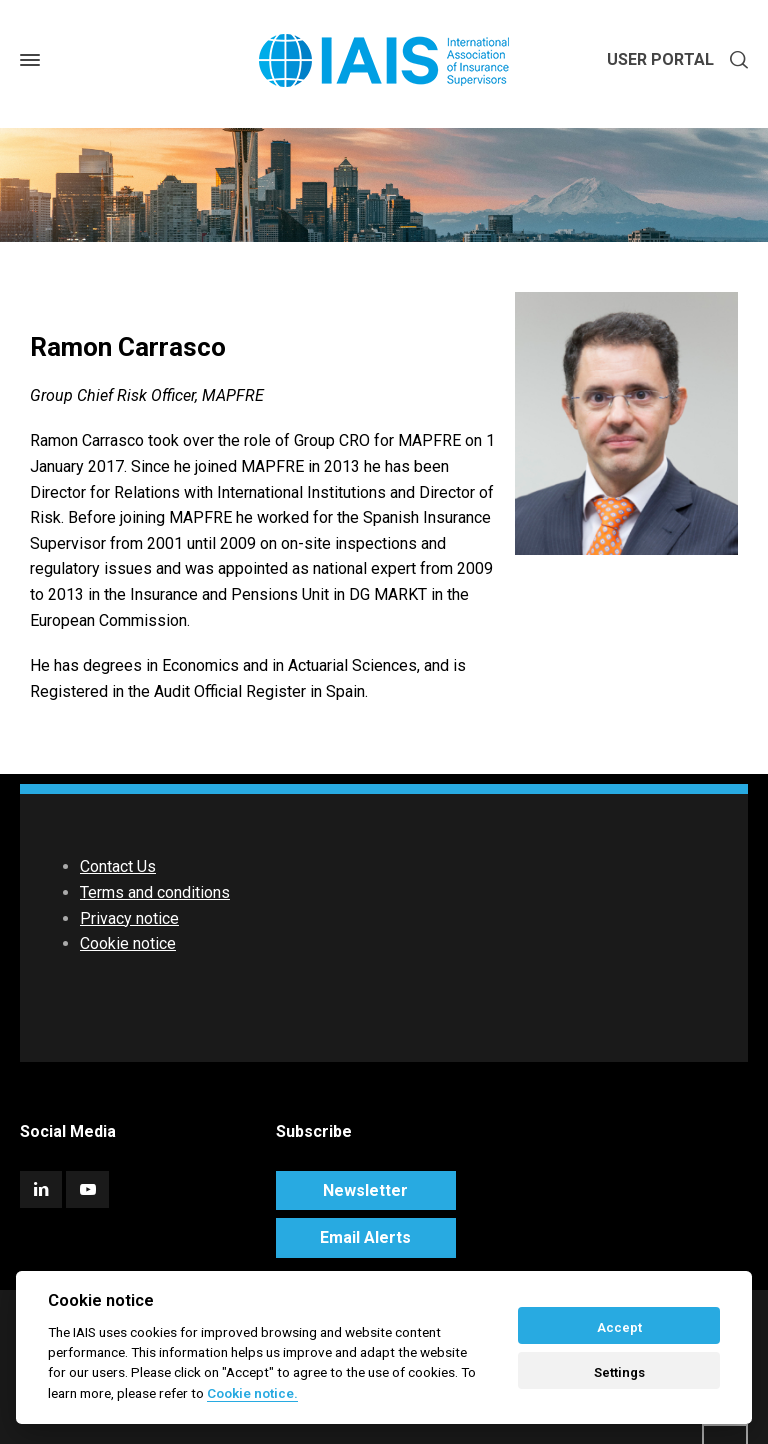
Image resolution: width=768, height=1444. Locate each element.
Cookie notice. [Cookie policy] (252, 1393)
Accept (619, 1327)
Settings (619, 1372)
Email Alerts (365, 1237)
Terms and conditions (155, 892)
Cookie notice (128, 943)
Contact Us (118, 866)
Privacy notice (129, 918)
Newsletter (365, 1190)
